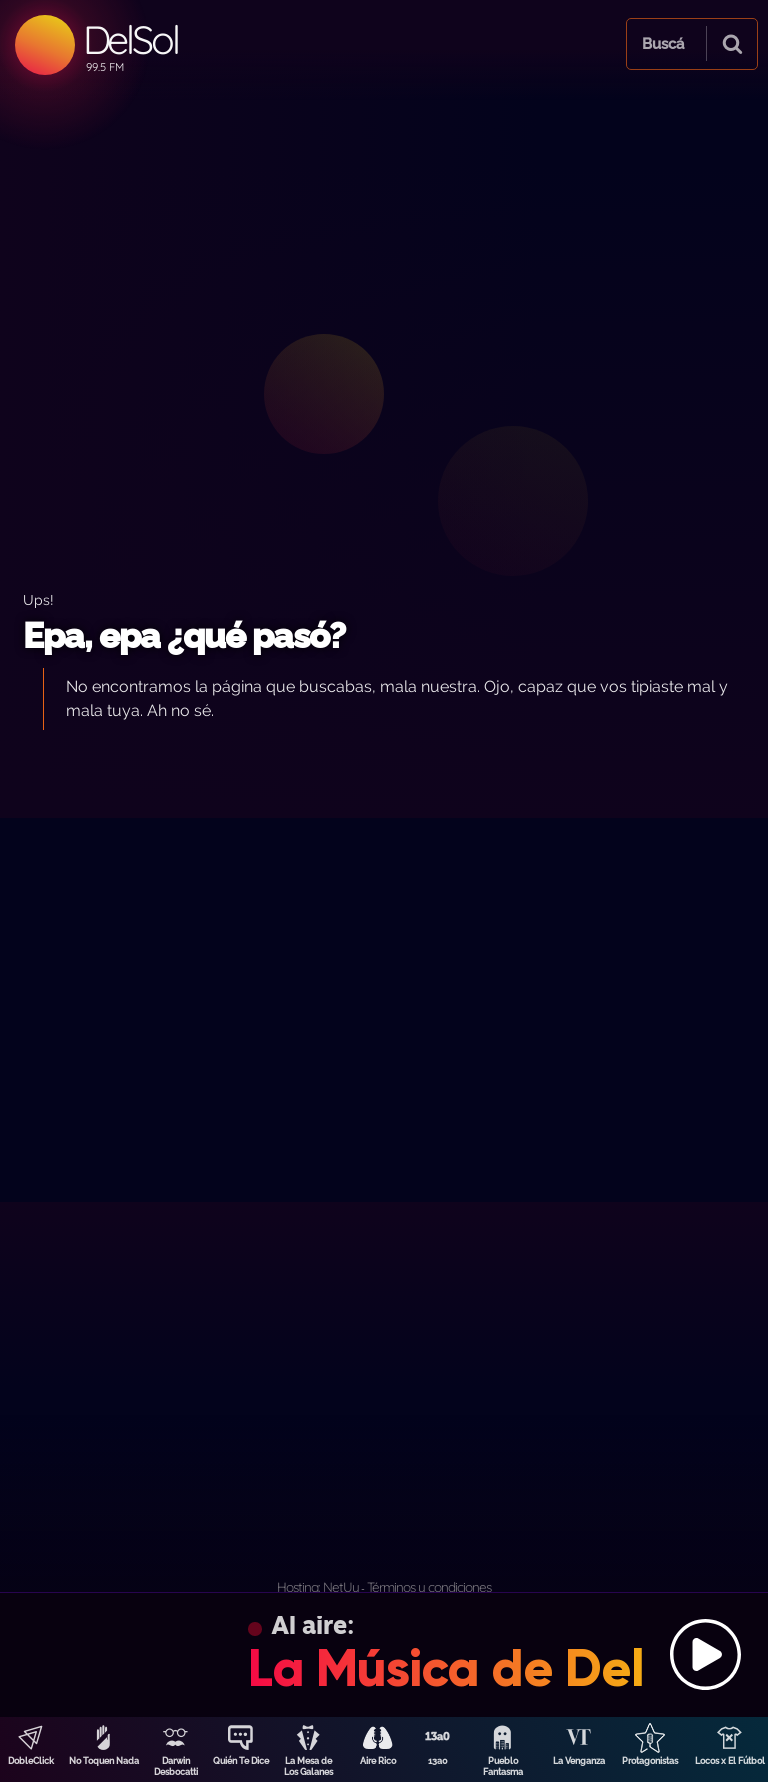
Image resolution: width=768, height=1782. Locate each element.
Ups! (38, 599)
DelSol (130, 39)
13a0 (438, 1761)
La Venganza (579, 1761)
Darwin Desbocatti (176, 1766)
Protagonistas (650, 1761)
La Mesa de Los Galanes (308, 1766)
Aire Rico (378, 1761)
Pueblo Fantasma (503, 1766)
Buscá (663, 44)
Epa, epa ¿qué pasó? (184, 635)
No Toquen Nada (104, 1761)
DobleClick (31, 1761)
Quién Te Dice (241, 1761)
